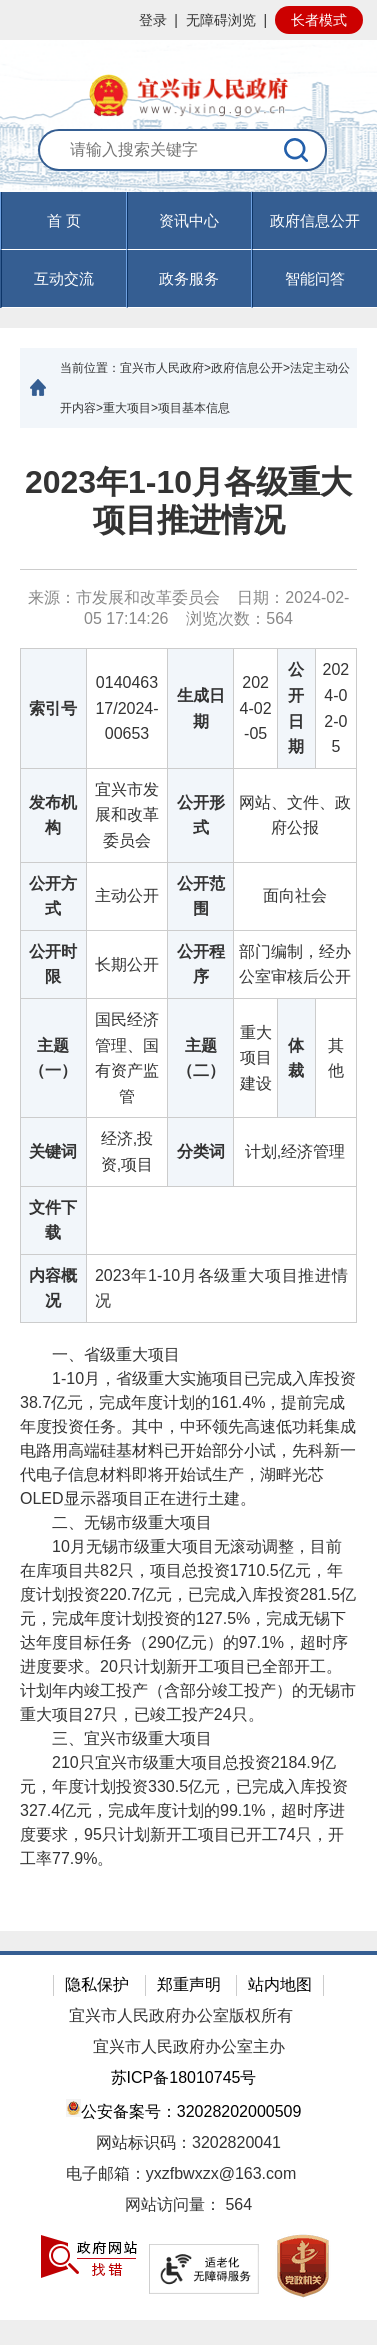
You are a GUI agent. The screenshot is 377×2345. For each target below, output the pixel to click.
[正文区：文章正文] (188, 1179)
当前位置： (90, 368)
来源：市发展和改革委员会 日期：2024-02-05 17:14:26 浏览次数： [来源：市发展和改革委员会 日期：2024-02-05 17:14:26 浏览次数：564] (189, 608)
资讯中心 (189, 220)
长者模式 (319, 20)
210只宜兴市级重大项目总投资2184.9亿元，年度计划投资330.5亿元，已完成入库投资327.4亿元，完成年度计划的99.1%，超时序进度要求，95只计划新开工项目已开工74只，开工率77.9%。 (184, 1810)
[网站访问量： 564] (188, 2205)
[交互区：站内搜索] (189, 160)
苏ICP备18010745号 (184, 2077)
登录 (153, 20)
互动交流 (64, 278)
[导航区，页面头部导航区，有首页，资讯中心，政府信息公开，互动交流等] (188, 250)
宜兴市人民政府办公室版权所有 (181, 2015)
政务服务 (189, 278)
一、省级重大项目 (100, 1354)
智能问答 (315, 278)
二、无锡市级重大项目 (116, 1522)
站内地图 (280, 1984)
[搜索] (297, 150)
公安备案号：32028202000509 (184, 2109)
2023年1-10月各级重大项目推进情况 (188, 501)
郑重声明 (189, 1984)
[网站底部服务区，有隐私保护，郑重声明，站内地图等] (188, 2135)
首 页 (64, 220)
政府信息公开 (315, 220)
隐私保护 (97, 1984)
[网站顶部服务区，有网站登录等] (188, 20)
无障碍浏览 (221, 20)
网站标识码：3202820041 (188, 2142)
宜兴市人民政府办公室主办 (189, 2046)
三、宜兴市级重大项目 (116, 1738)
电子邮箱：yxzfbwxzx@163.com (181, 2173)
